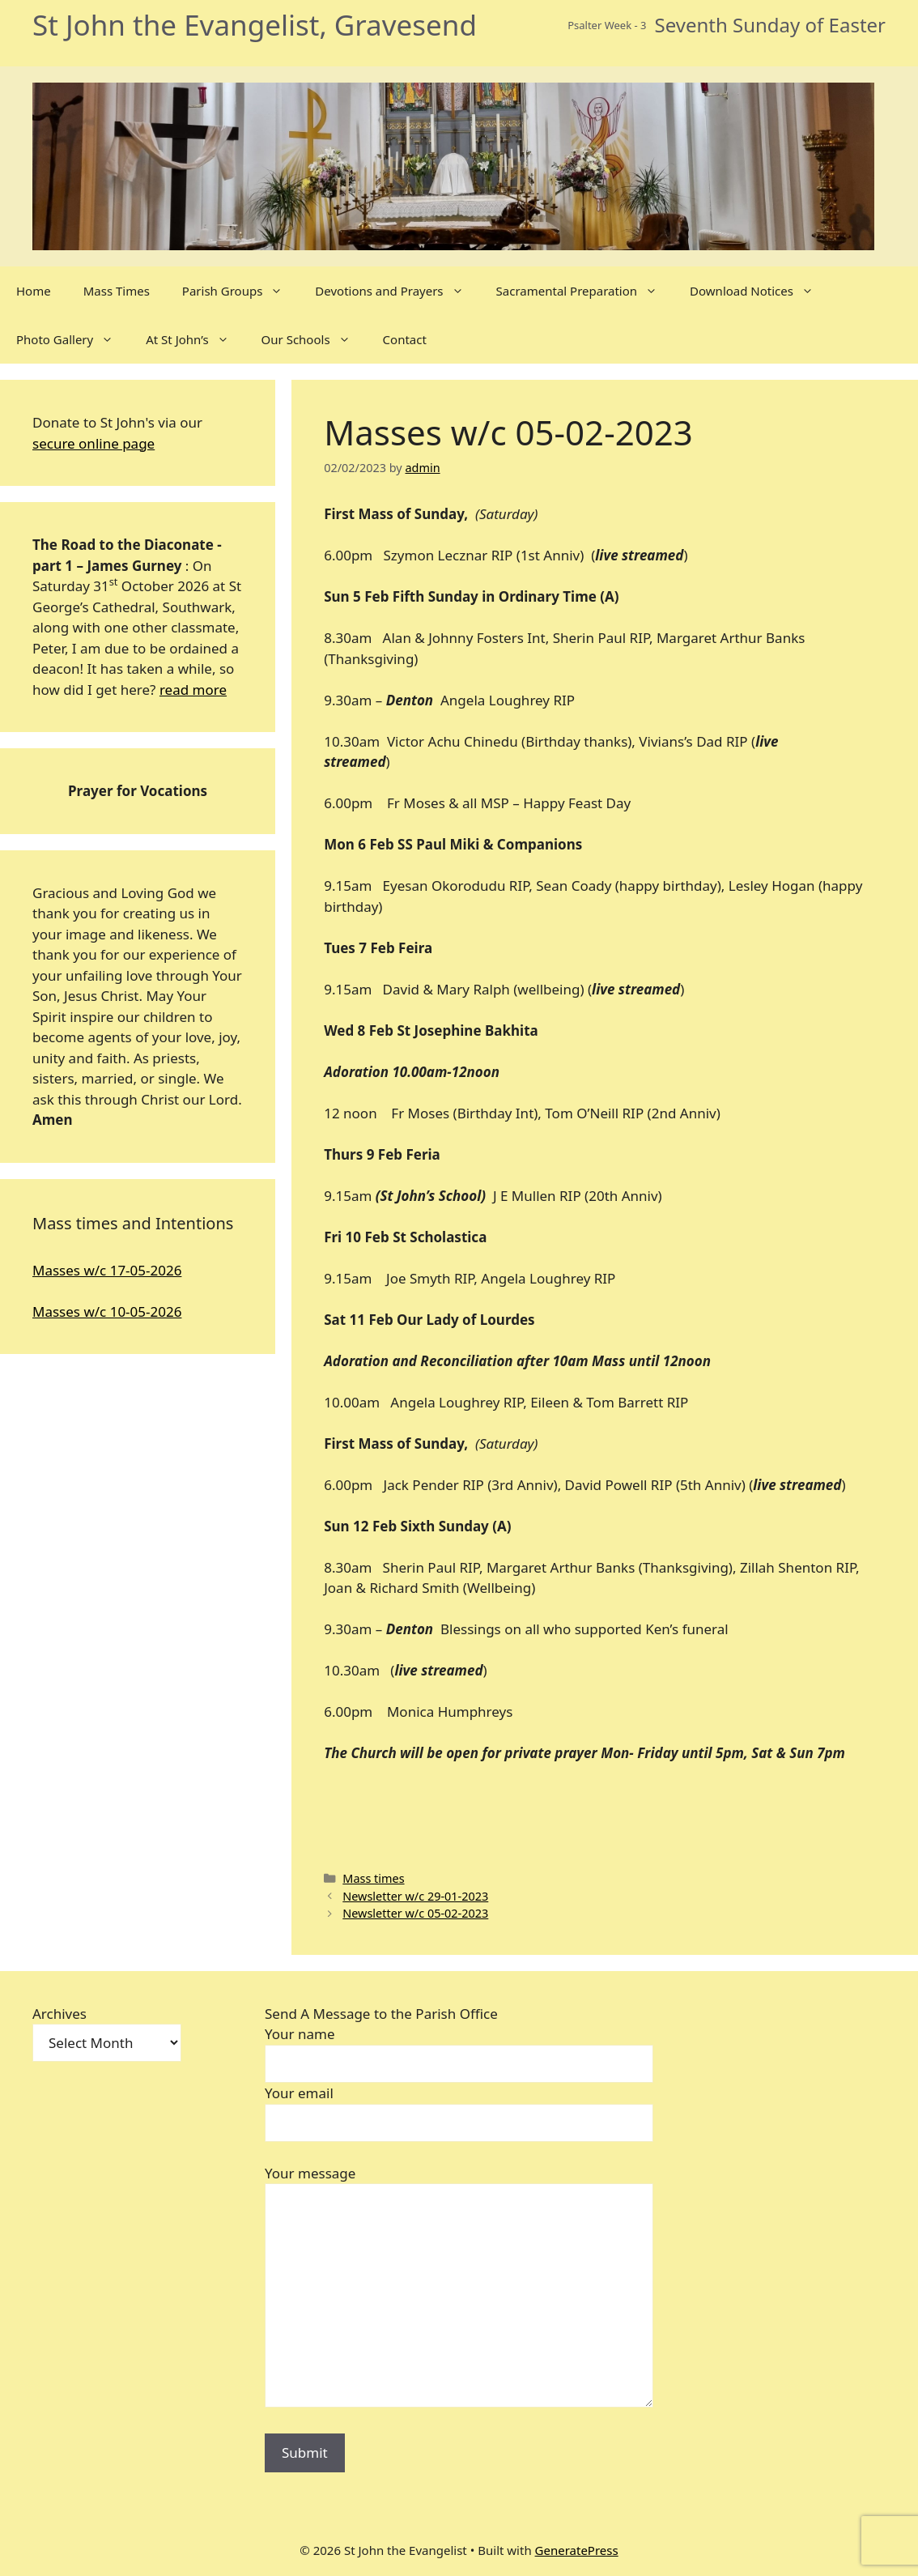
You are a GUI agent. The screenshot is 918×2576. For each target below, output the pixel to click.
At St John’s (195, 339)
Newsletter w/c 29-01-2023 (415, 1896)
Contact (405, 339)
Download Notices (760, 290)
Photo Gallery (73, 339)
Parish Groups (240, 290)
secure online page (93, 443)
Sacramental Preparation (585, 290)
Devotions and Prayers (397, 290)
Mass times (373, 1878)
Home (33, 291)
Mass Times (116, 291)
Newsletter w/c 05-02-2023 (415, 1913)
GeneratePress (576, 2550)
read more (193, 689)
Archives (59, 2013)
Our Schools (314, 339)
